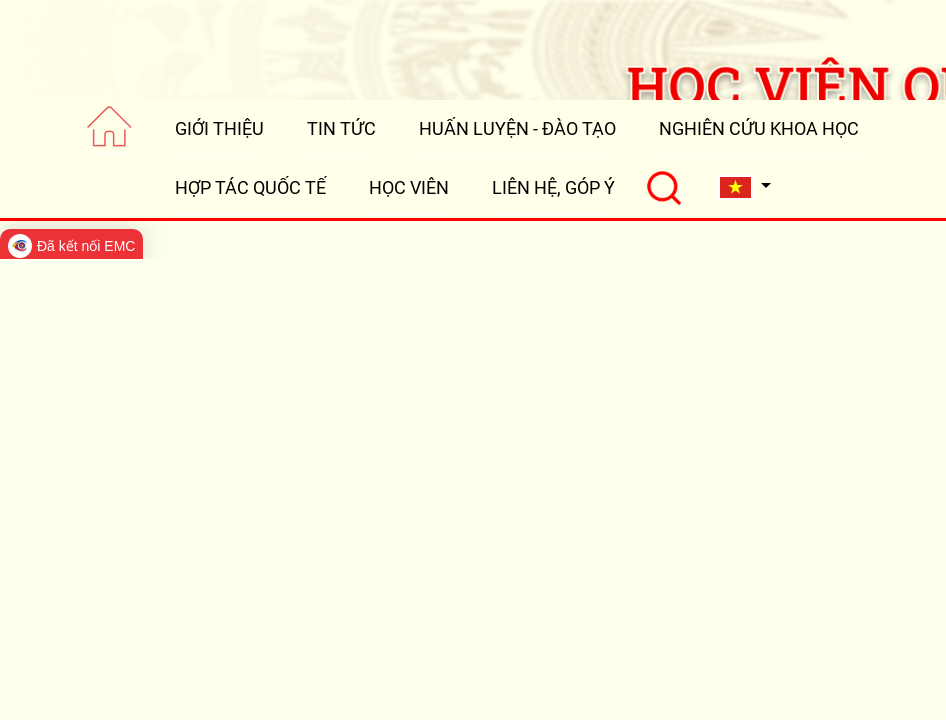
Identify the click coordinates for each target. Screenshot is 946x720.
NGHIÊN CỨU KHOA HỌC (759, 128)
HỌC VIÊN (409, 187)
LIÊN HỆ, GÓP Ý (553, 187)
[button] (745, 187)
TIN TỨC (341, 128)
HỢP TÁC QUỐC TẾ (250, 187)
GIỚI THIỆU (219, 128)
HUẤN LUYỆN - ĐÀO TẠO (517, 128)
